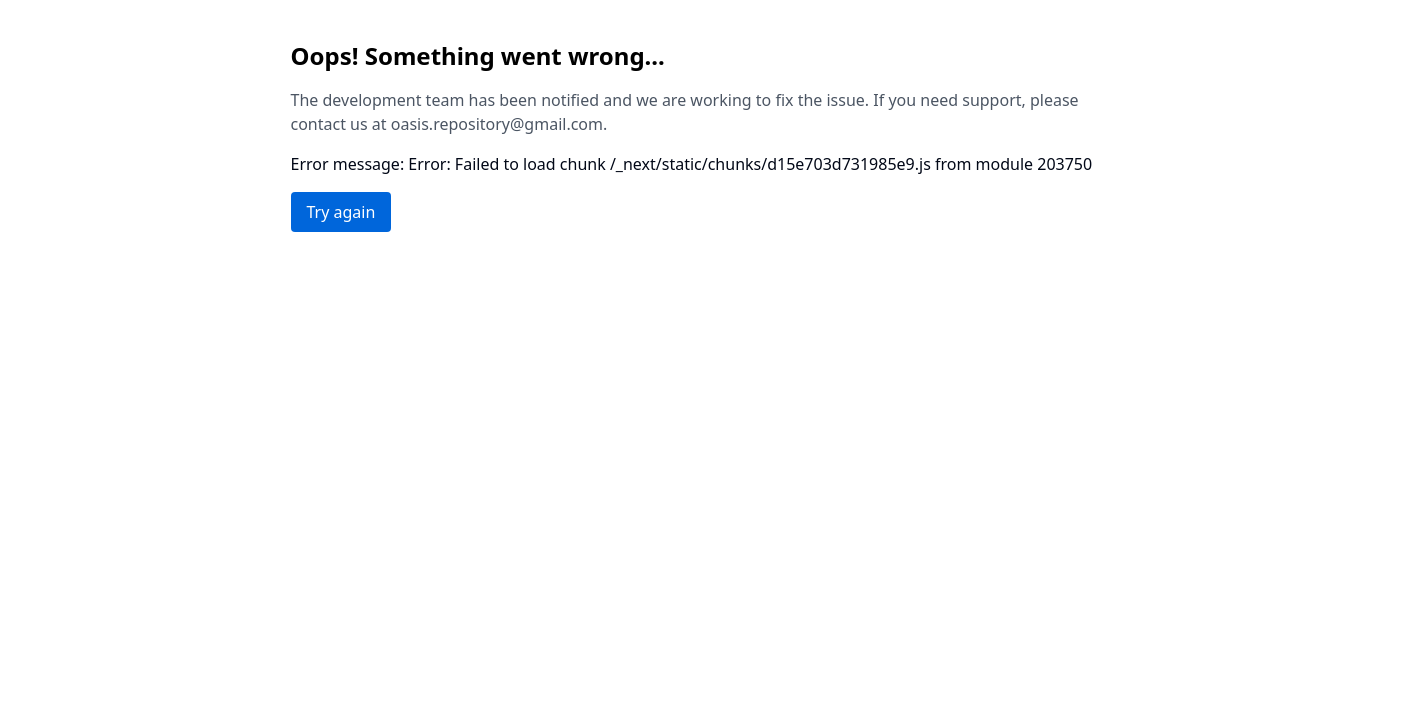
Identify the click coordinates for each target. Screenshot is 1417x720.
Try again (341, 212)
